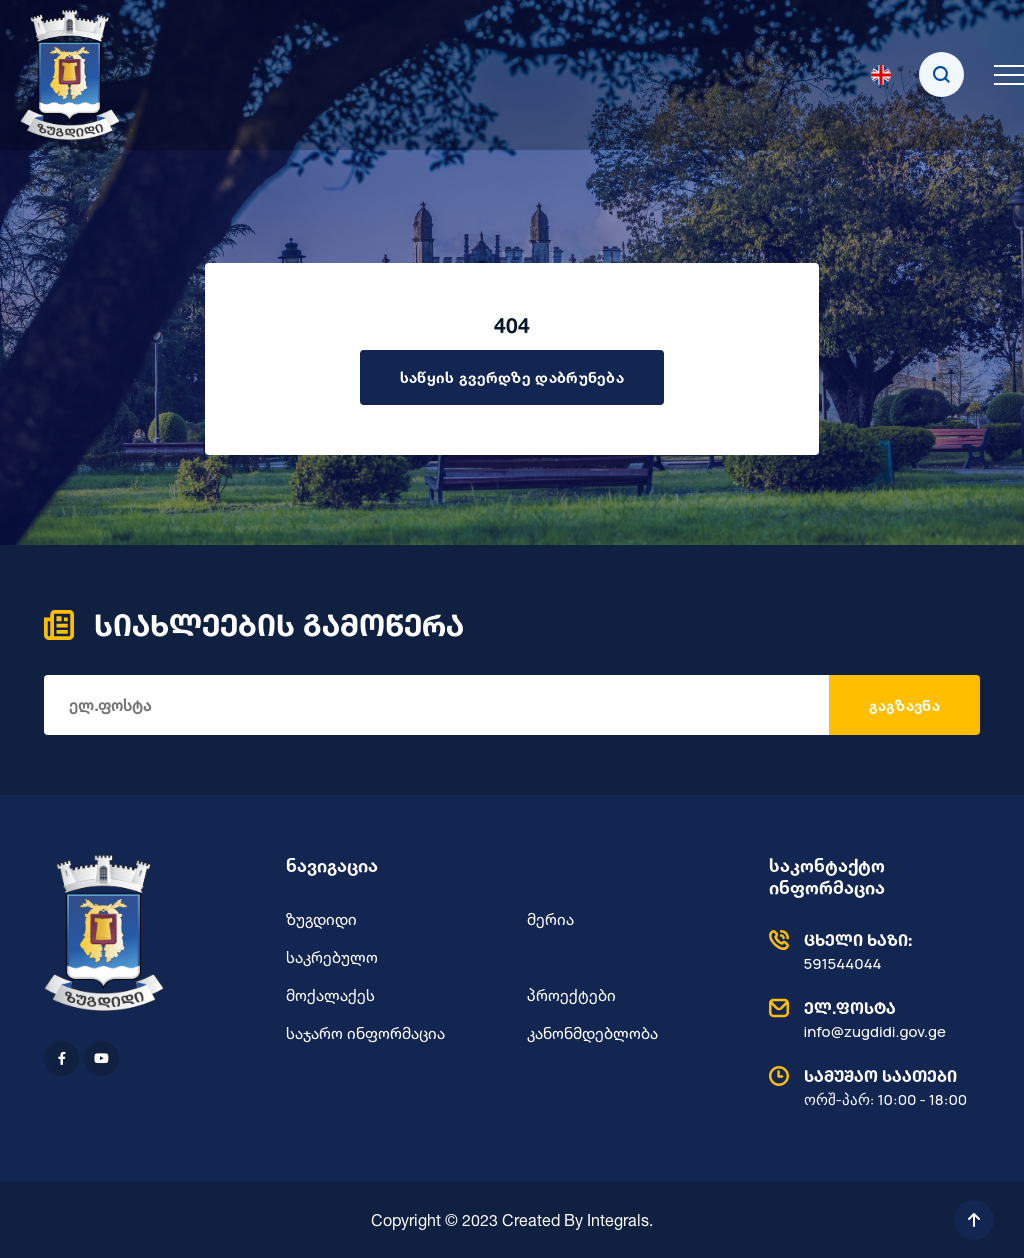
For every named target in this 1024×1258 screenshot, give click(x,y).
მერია (550, 919)
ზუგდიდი (321, 919)
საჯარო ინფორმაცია (365, 1033)
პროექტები (571, 995)
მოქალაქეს (330, 995)
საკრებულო (332, 957)
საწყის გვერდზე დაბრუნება (512, 377)
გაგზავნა (904, 705)
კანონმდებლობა (592, 1033)
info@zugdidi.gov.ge (870, 1019)
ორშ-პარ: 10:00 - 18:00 (870, 1087)
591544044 (870, 951)
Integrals (618, 1220)
